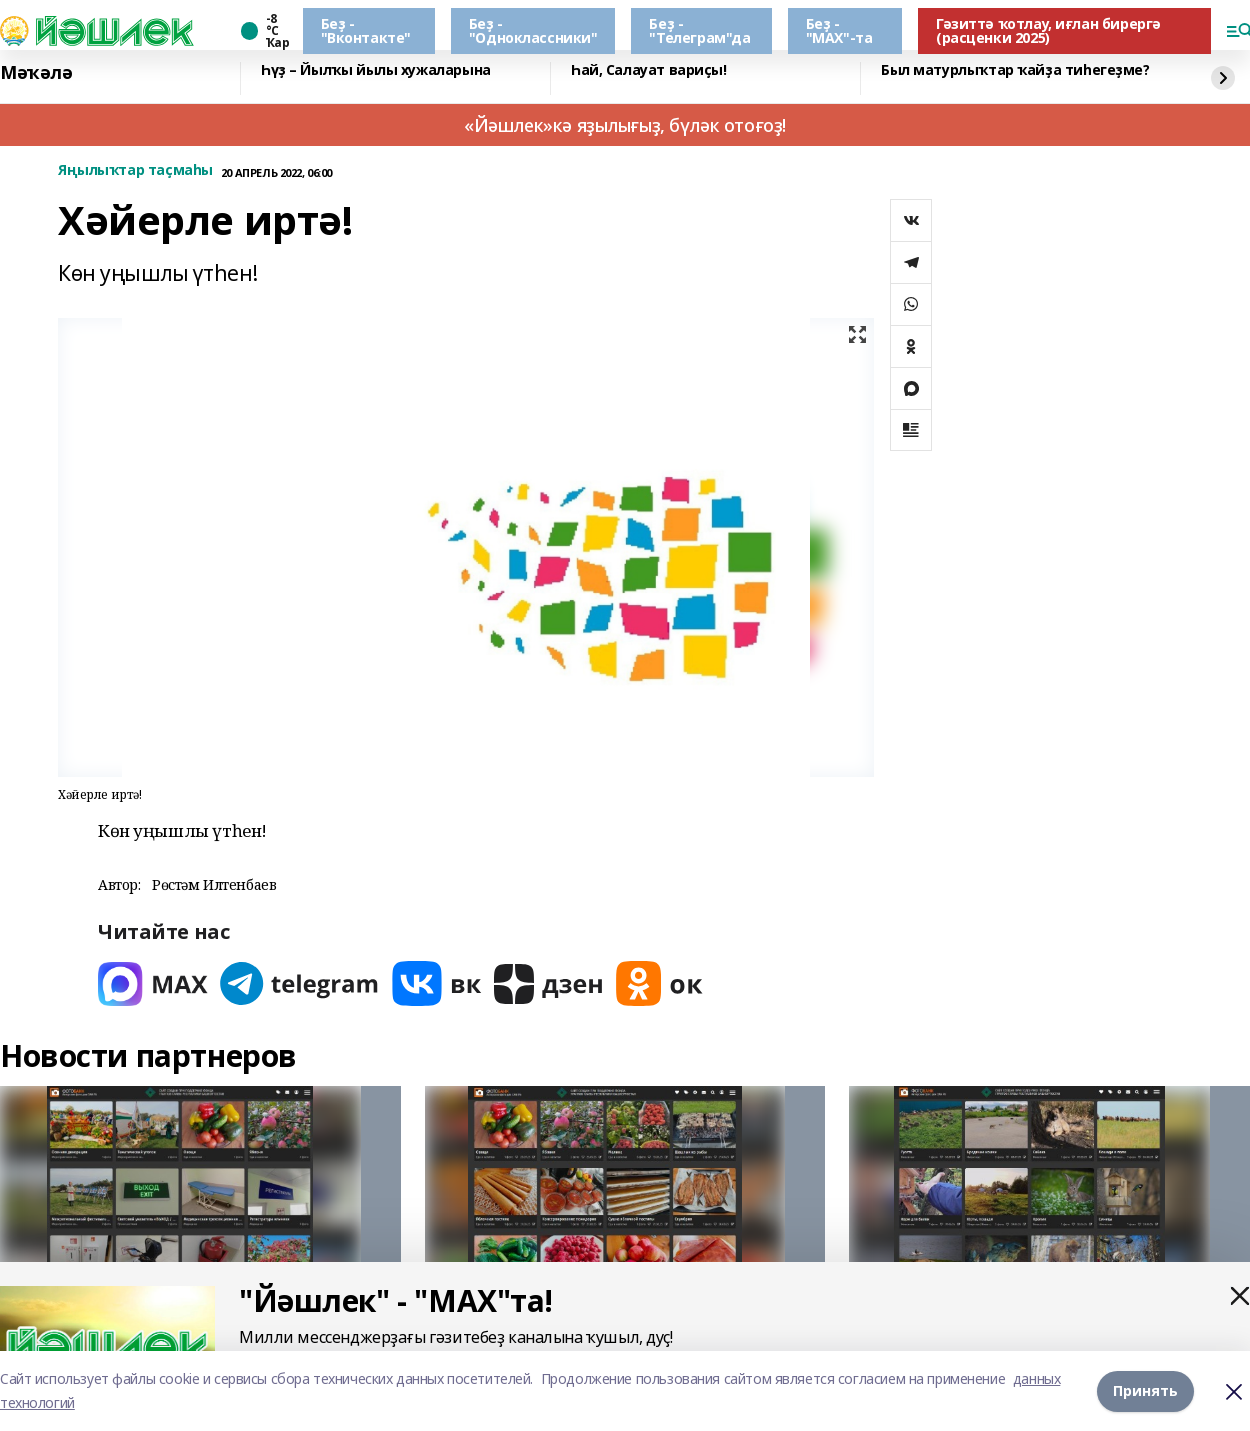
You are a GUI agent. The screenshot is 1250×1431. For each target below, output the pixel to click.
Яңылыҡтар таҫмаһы (135, 170)
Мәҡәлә (36, 73)
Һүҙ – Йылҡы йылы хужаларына (376, 70)
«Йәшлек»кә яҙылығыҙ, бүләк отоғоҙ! (625, 125)
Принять (1145, 1390)
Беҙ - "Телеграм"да (699, 30)
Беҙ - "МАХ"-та (839, 30)
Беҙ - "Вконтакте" (366, 30)
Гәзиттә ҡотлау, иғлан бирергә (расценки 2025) (1048, 30)
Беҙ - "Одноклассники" (533, 30)
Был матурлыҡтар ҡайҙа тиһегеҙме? (1015, 70)
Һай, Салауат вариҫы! (649, 70)
